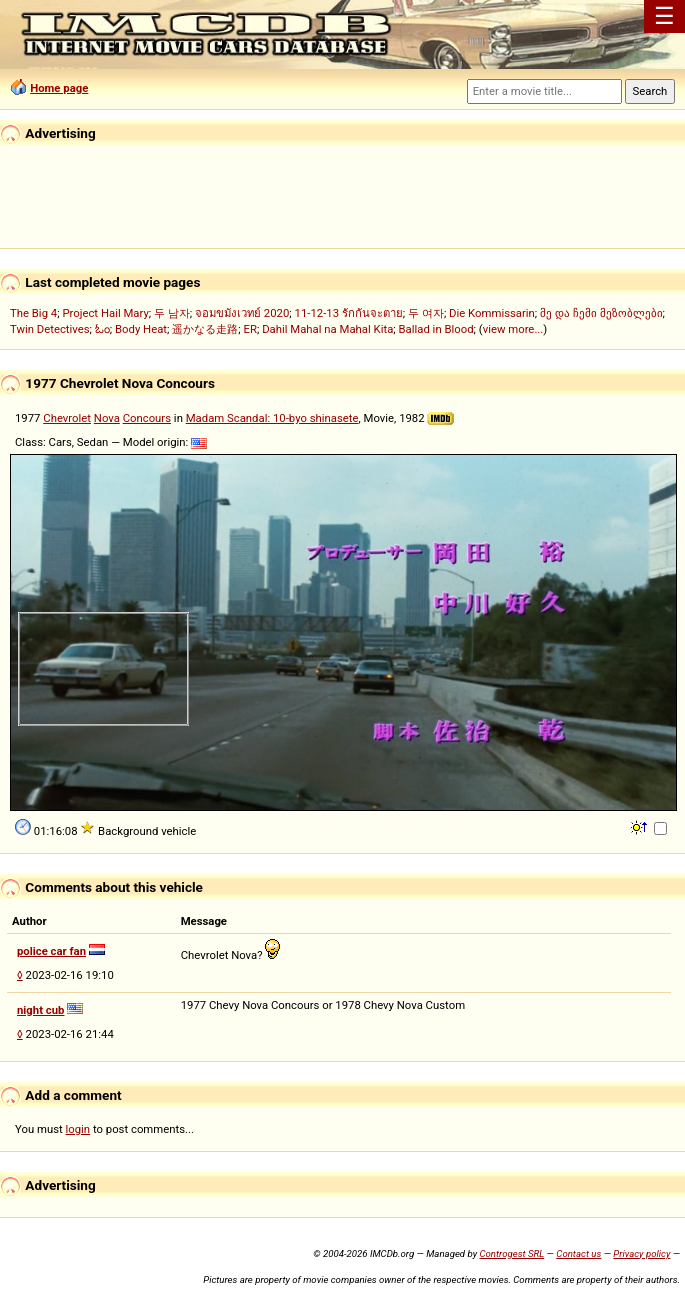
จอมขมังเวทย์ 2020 (242, 313)
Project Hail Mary (105, 313)
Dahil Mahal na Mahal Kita (327, 329)
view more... (513, 329)
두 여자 (426, 313)
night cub (40, 1010)
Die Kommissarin (492, 313)
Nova (107, 418)
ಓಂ (102, 329)
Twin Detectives (50, 329)
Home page (59, 88)
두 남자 (172, 313)
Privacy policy (641, 1253)
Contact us (578, 1253)
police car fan (51, 951)
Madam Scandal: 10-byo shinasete (272, 418)
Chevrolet (67, 418)
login (78, 1129)
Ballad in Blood (436, 329)
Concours (147, 418)
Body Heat (141, 329)
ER (250, 329)
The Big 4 (33, 313)
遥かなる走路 (205, 329)
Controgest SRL (511, 1253)
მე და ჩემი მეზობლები (601, 313)
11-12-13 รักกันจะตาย (349, 313)
